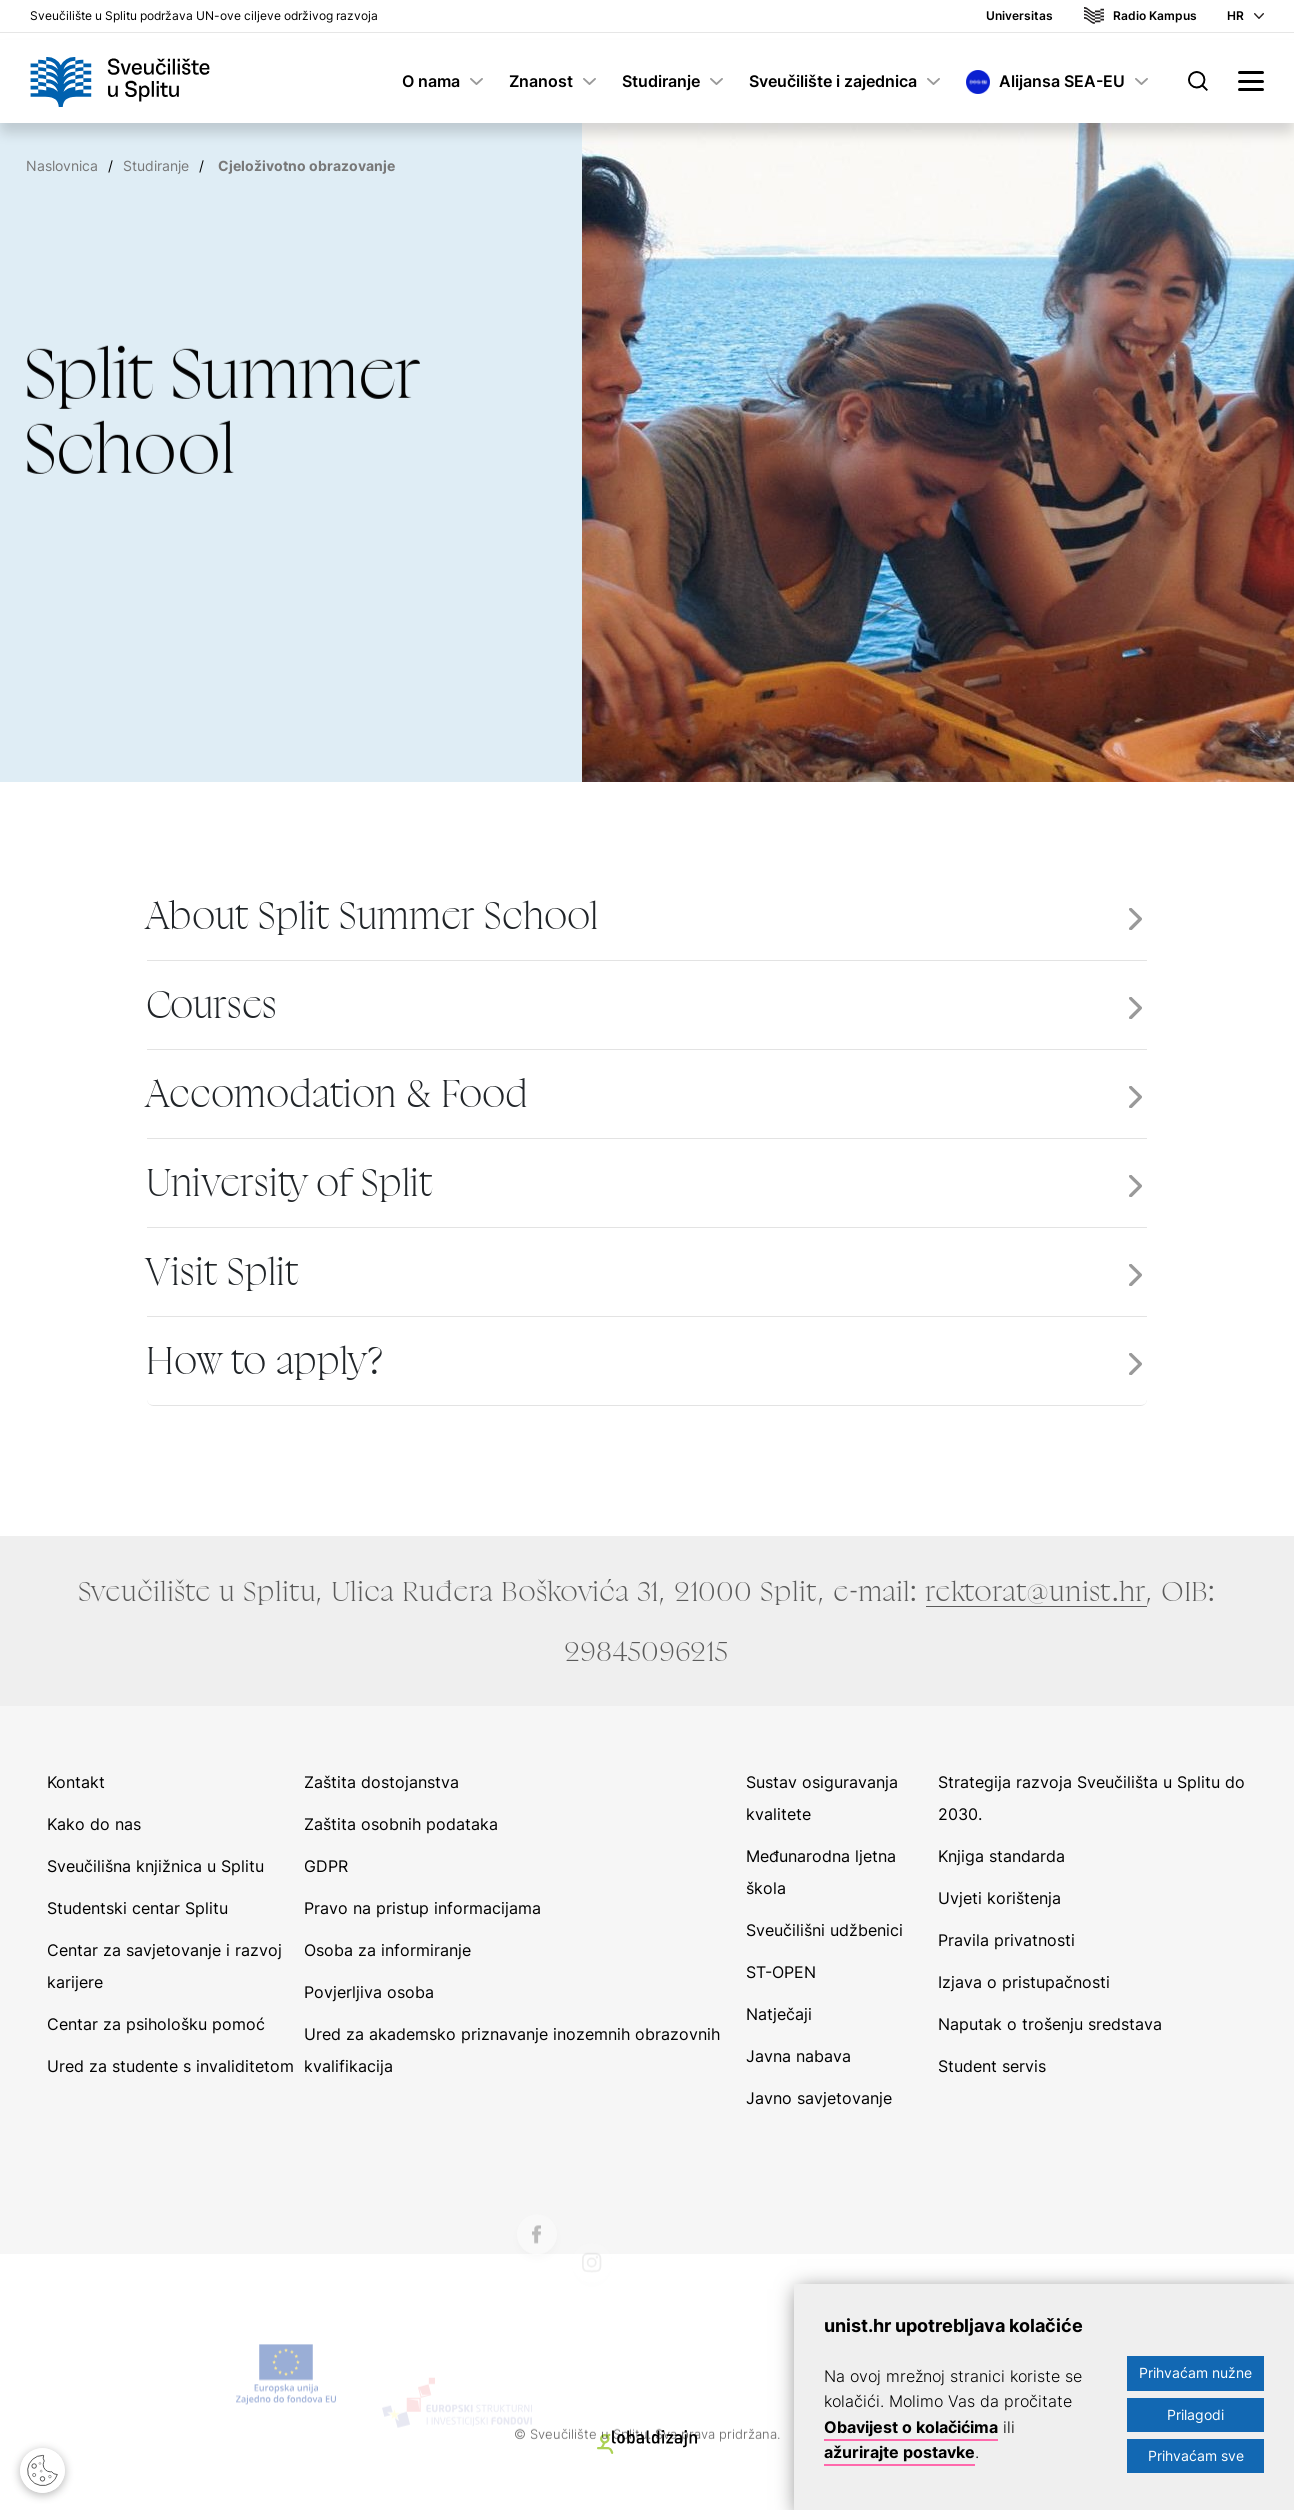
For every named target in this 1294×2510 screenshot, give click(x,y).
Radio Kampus (1155, 15)
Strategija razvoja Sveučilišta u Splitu (1079, 1782)
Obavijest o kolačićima (911, 2427)
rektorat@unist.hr (1036, 1591)
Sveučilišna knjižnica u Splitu (155, 1866)
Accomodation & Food (338, 1094)
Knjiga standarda (1001, 1856)
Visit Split (223, 1272)
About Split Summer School (373, 916)
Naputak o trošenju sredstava (1050, 2024)
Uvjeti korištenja (999, 1898)
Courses (212, 1005)
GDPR (326, 1866)
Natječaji (779, 2014)
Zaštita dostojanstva (381, 1782)
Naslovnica (62, 165)
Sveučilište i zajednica (833, 81)
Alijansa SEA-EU (1062, 81)
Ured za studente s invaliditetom (170, 2066)
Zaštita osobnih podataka (401, 1824)
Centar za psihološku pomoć (156, 2024)
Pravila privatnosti (1006, 1940)
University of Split (290, 1183)
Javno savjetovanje (819, 2098)
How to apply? (265, 1361)
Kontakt (76, 1782)
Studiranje (661, 81)
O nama (431, 81)
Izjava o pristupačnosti (1024, 1982)
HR (1235, 15)
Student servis (992, 2066)
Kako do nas (94, 1824)
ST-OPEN (781, 1972)
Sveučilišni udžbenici (824, 1930)
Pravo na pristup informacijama (422, 1908)
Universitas (1019, 15)
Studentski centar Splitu (137, 1908)
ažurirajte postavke (899, 2452)
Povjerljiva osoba (369, 1992)
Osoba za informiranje (387, 1950)
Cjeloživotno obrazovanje (306, 165)
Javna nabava (798, 2056)
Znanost (541, 81)
